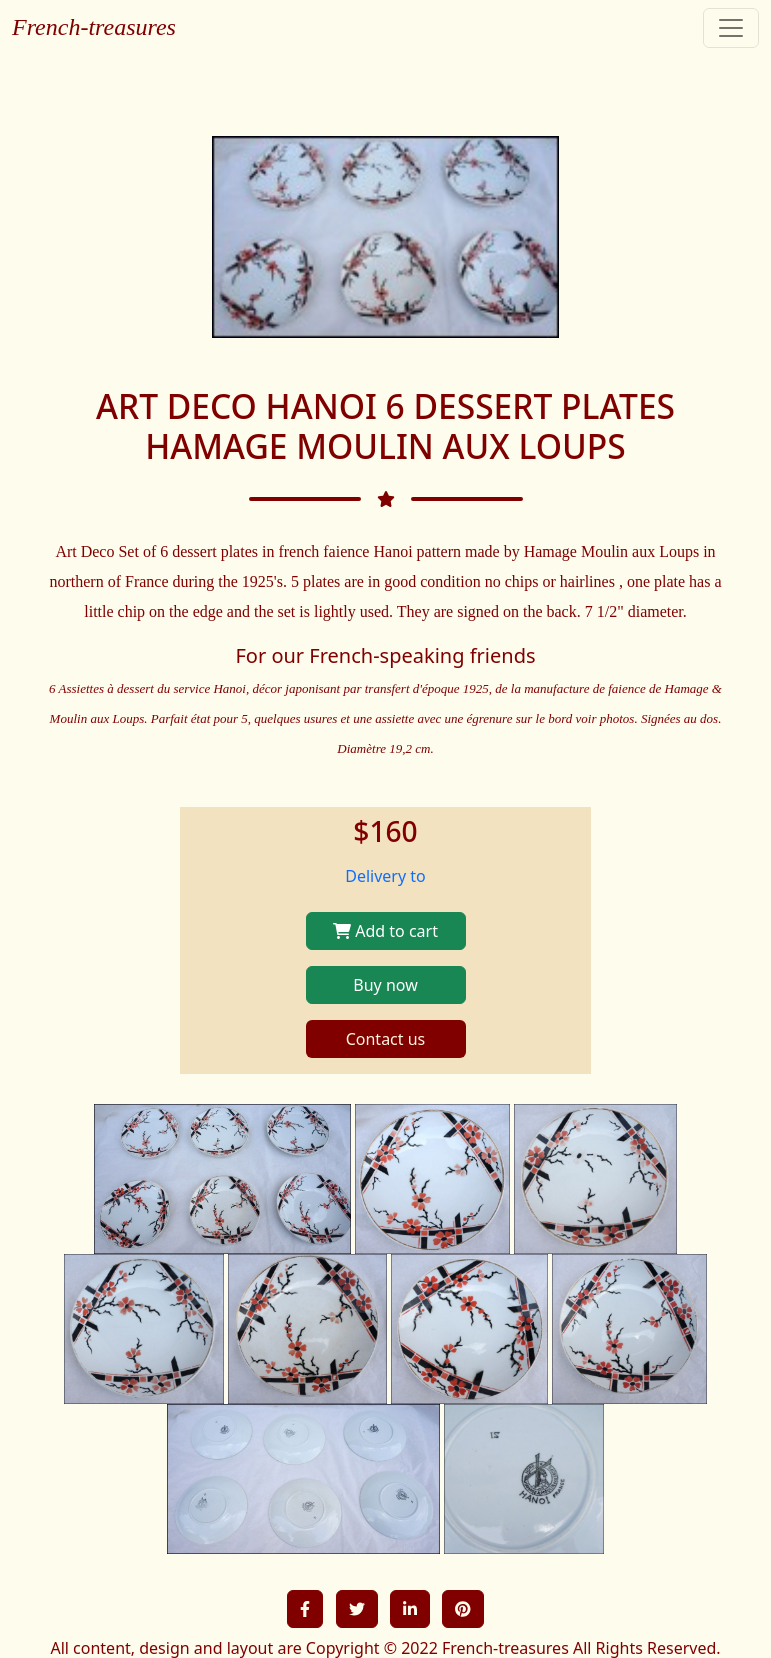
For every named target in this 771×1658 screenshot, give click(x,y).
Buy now (385, 985)
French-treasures (94, 27)
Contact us (386, 1039)
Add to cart (385, 931)
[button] (305, 1609)
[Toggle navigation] (731, 28)
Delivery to (385, 876)
